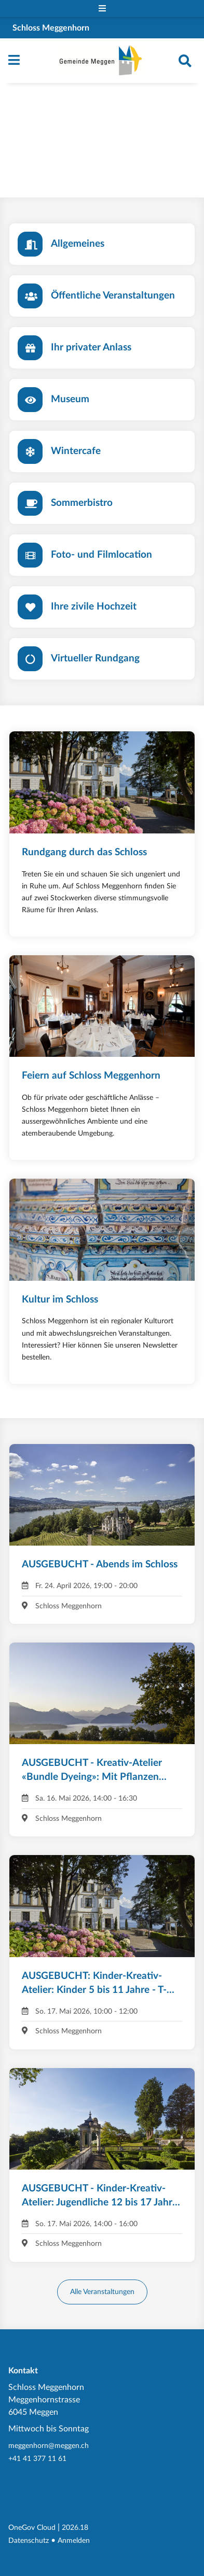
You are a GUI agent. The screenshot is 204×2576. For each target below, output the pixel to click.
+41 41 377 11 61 (37, 2458)
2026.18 (75, 2527)
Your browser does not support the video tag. (102, 141)
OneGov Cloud (32, 2527)
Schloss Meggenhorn (50, 28)
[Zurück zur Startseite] (102, 60)
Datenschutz (28, 2540)
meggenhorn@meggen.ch (48, 2446)
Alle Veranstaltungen (102, 2292)
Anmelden (74, 2540)
